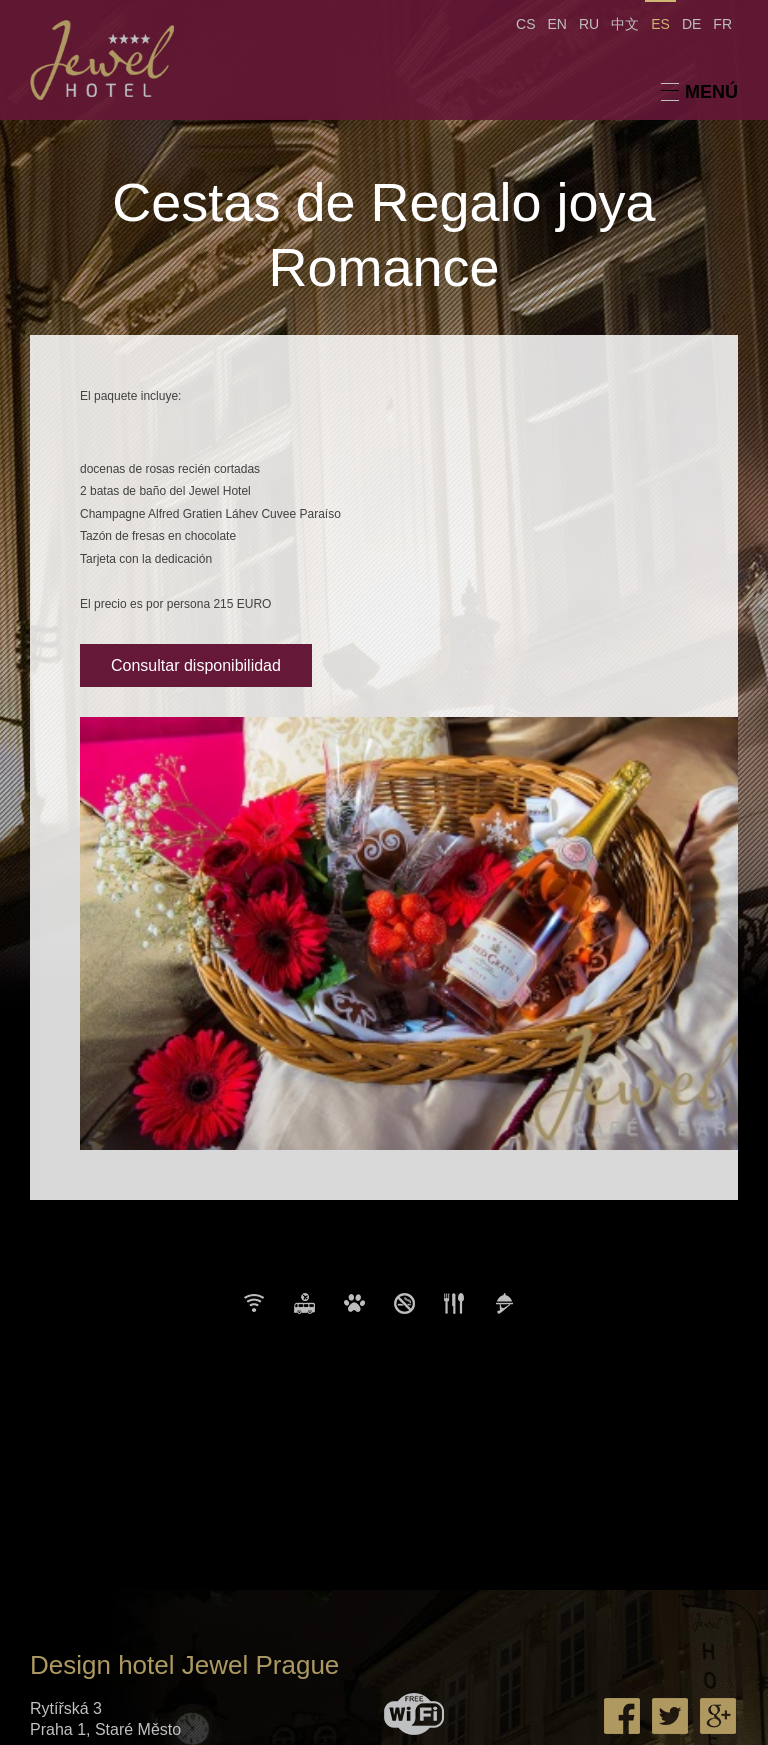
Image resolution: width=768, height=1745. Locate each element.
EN (557, 24)
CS (525, 24)
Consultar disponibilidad (196, 665)
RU (589, 24)
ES (660, 24)
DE (691, 24)
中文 (625, 24)
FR (722, 24)
